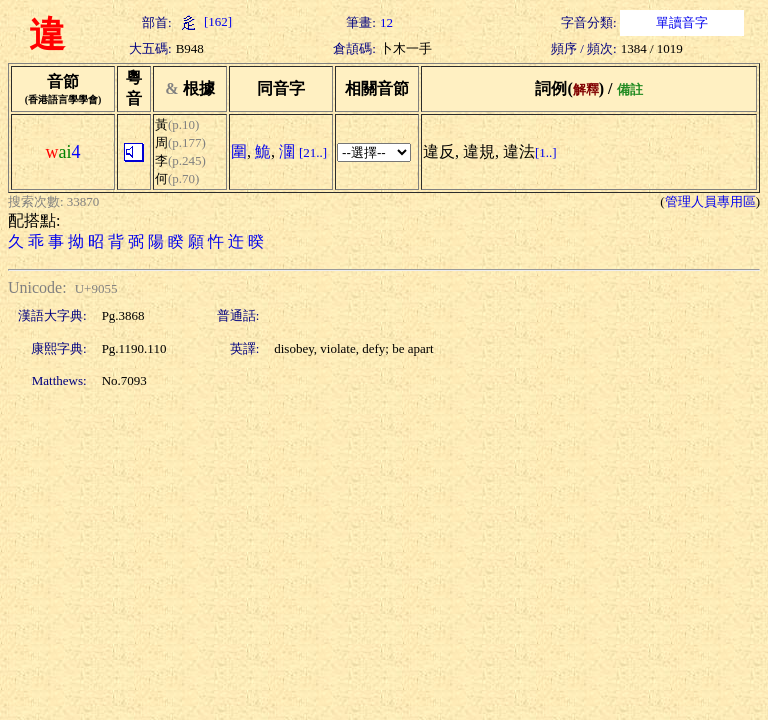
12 (386, 22)
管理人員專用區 (710, 201)
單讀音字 (682, 22)
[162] (204, 21)
